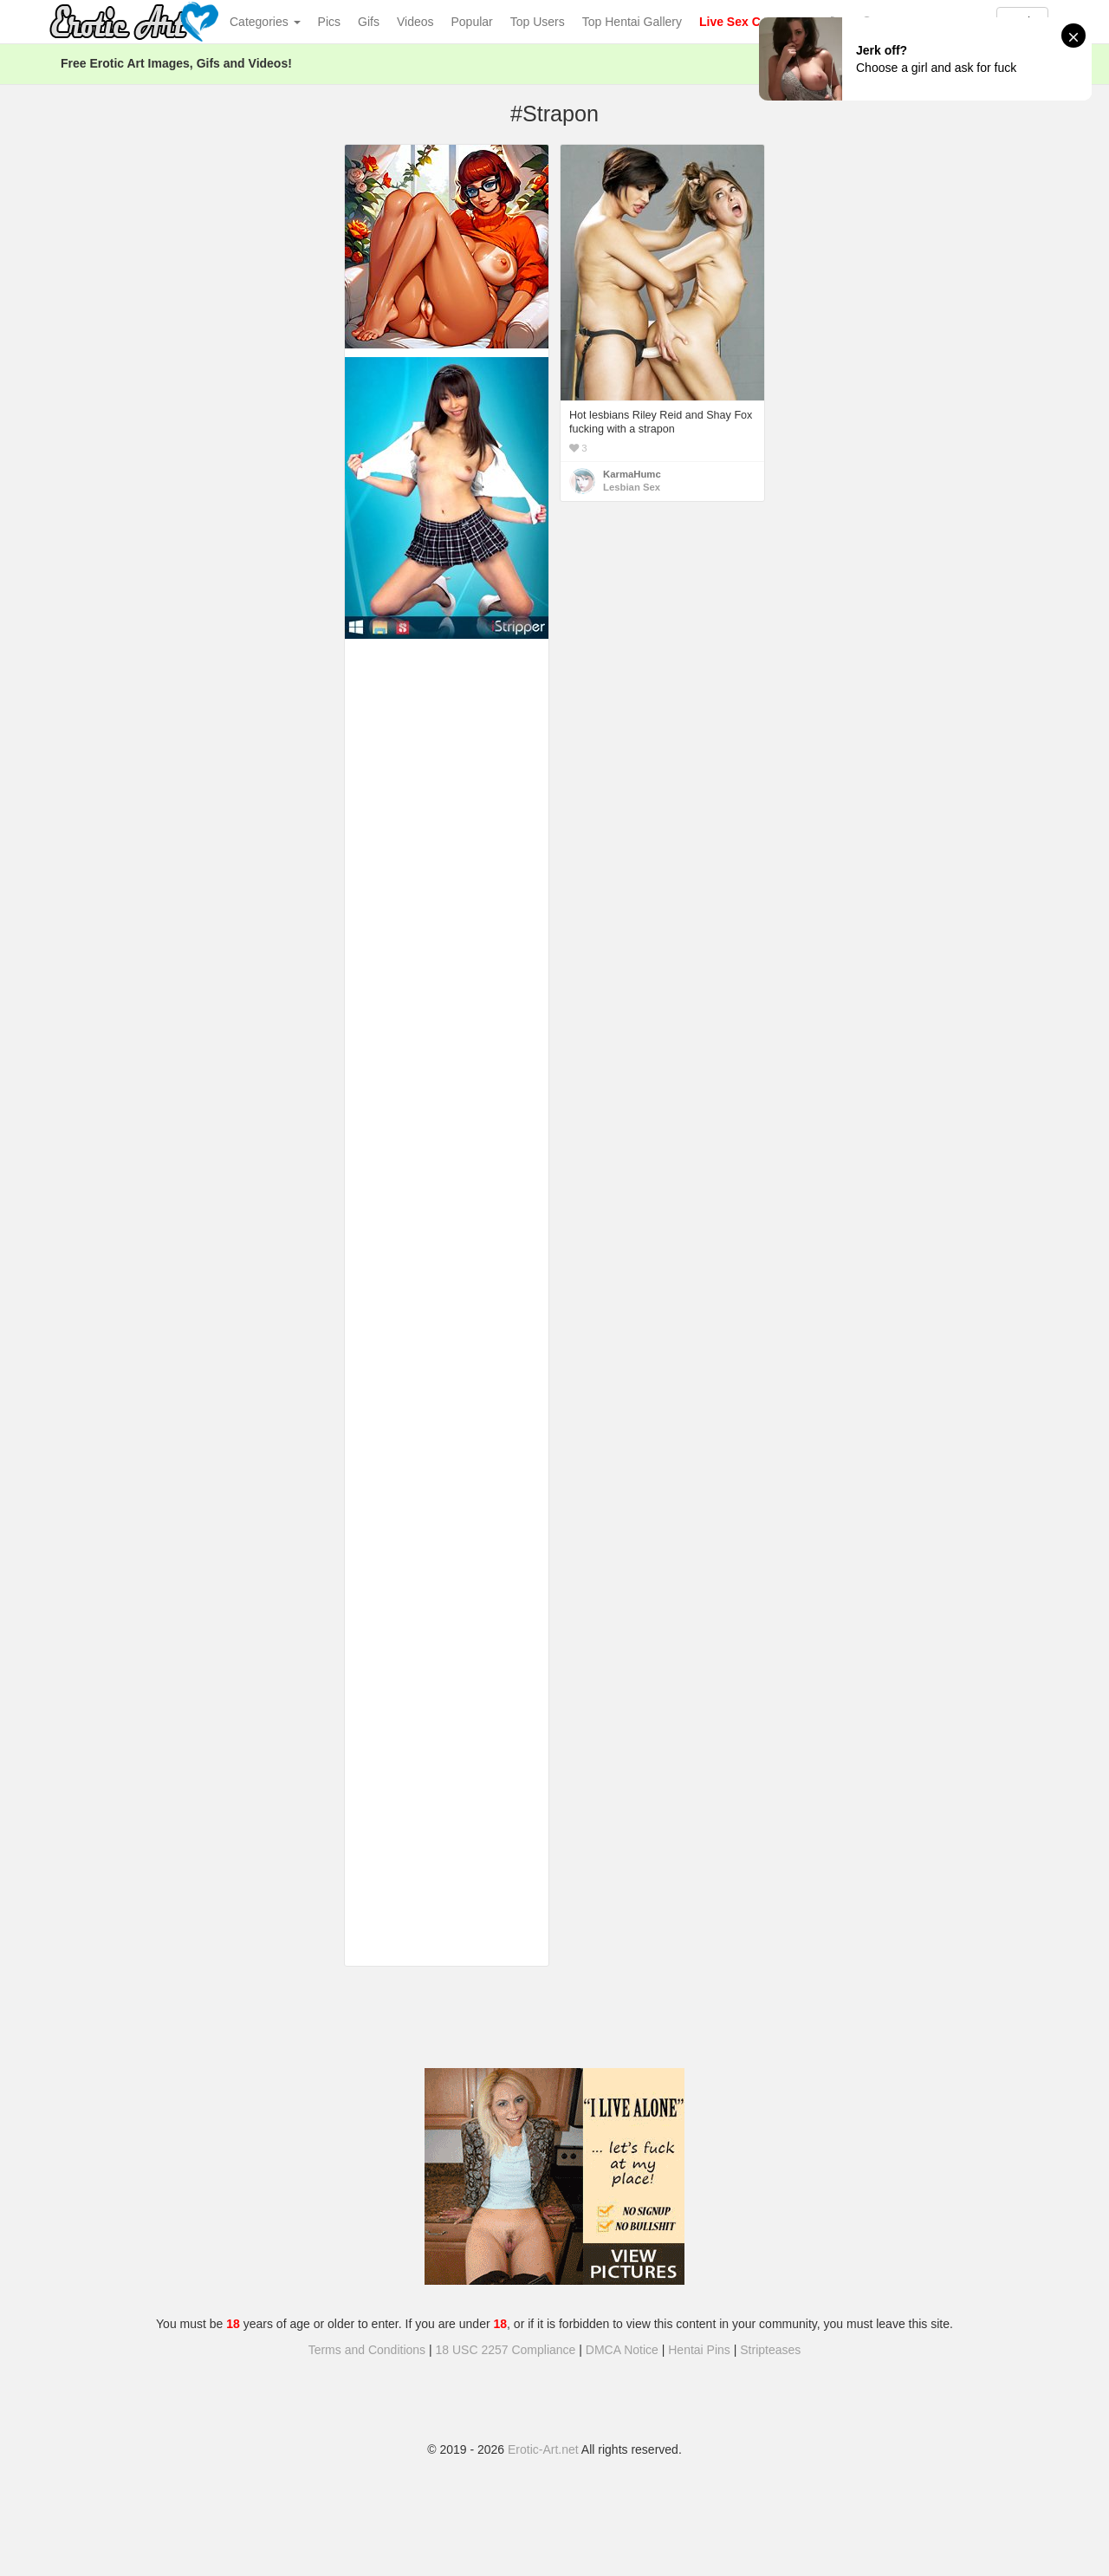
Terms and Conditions (366, 2350)
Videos (415, 22)
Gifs (368, 22)
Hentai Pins (699, 2350)
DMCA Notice (622, 2350)
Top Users (537, 22)
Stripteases (770, 2350)
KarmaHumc (632, 474)
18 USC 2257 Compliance (506, 2350)
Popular (472, 22)
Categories (265, 22)
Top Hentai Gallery (632, 22)
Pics (329, 22)
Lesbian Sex (631, 487)
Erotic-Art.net (543, 2449)
